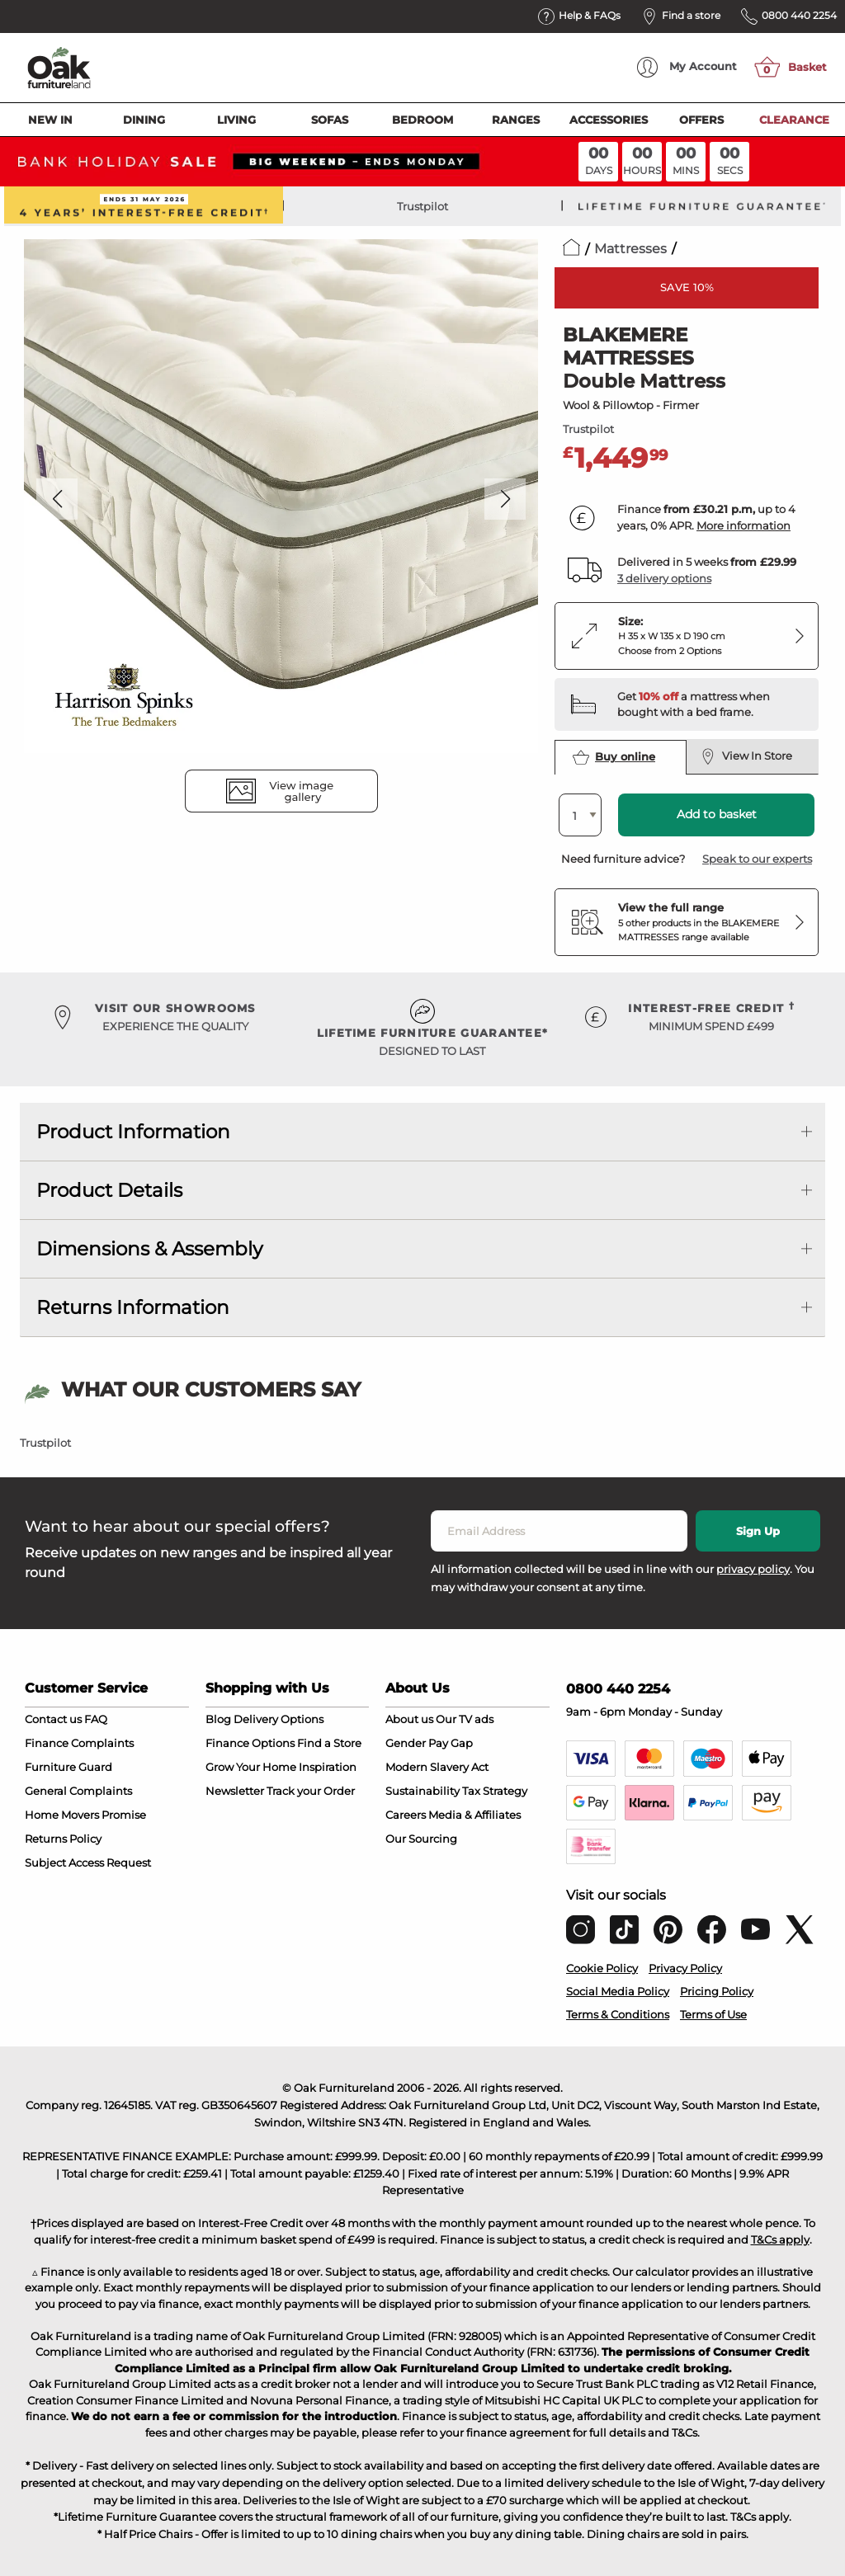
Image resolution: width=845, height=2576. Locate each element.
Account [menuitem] (687, 67)
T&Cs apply (780, 2239)
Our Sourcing (421, 1838)
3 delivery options (664, 578)
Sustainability (422, 1790)
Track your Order (311, 1790)
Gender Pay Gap (429, 1743)
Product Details (109, 1190)
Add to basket (717, 814)
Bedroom (422, 119)
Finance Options (250, 1743)
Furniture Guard (68, 1766)
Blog (218, 1719)
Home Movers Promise (85, 1814)
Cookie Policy (602, 1968)
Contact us (53, 1719)
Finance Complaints (79, 1743)
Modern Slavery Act (437, 1766)
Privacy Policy (685, 1968)
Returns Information (132, 1307)
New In (50, 119)
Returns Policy (63, 1838)
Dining (144, 119)
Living (236, 119)
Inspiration (327, 1766)
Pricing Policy (716, 1991)
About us (409, 1719)
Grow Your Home (250, 1766)
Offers (701, 119)
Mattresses (630, 249)
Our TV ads (464, 1719)
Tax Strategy (494, 1790)
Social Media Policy (617, 1991)
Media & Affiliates (474, 1814)
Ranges (516, 119)
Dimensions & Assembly (149, 1248)
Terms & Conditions (617, 2014)
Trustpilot (422, 206)
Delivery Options (278, 1719)
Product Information (133, 1131)
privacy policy (753, 1568)
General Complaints (78, 1790)
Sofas (329, 119)
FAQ (95, 1719)
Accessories (608, 119)
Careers (405, 1814)
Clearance (794, 119)
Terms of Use (713, 2014)
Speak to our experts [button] (757, 858)
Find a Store (329, 1743)
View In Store (746, 756)
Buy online (614, 757)
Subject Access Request (88, 1862)
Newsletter (234, 1790)
